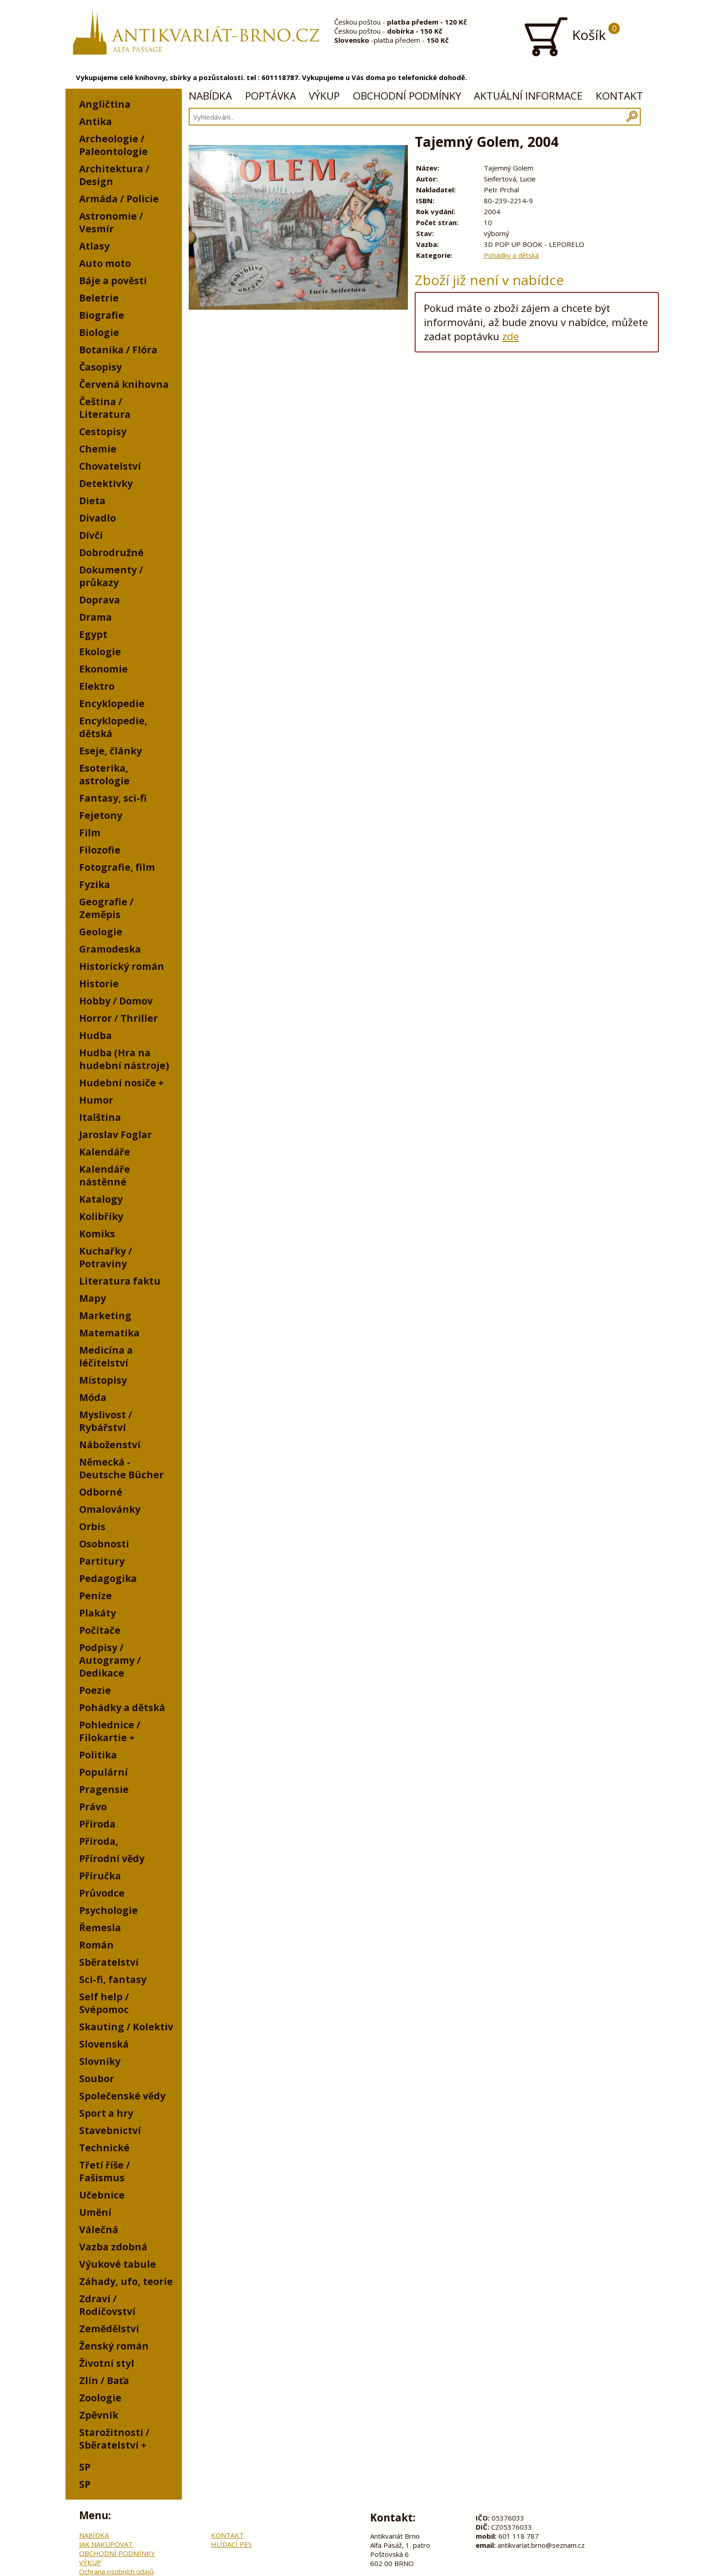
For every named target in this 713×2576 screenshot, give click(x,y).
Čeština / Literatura (105, 408)
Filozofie (100, 850)
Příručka (100, 1875)
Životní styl (106, 2363)
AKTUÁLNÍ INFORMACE (528, 96)
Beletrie (99, 297)
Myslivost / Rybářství (105, 1421)
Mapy (92, 1298)
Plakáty (97, 1613)
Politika (98, 1754)
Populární (103, 1772)
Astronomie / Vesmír (111, 222)
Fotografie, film (117, 867)
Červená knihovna (124, 384)
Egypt (93, 634)
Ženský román (114, 2346)
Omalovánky (110, 1509)
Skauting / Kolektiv (126, 2026)
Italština (100, 1117)
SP (84, 2467)
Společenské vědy (122, 2095)
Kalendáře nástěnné (104, 1175)
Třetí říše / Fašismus (104, 2171)
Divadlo (97, 518)
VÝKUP (324, 96)
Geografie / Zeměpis (106, 908)
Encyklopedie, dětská (113, 727)
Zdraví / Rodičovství (107, 2305)
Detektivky (106, 483)
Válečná (98, 2229)
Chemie (97, 448)
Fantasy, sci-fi (113, 798)
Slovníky (100, 2061)
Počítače (100, 1630)
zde (510, 336)
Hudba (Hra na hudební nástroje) (124, 1059)
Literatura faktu (120, 1281)
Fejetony (100, 815)
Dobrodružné (111, 552)
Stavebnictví (110, 2130)
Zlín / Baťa (104, 2380)
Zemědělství (109, 2328)
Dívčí (91, 535)
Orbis (92, 1526)
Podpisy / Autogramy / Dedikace (110, 1660)
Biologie (99, 332)
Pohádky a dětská (122, 1707)
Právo (93, 1806)
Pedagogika (108, 1578)
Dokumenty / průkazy (111, 576)
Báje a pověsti (113, 280)
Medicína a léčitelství (106, 1356)
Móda (92, 1397)
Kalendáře (104, 1151)
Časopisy (100, 367)
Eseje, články (110, 750)
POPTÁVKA (270, 96)
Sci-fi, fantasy (112, 1979)
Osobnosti (104, 1543)
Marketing (105, 1315)
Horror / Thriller (118, 1018)
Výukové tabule (117, 2264)
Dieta (92, 500)
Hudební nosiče (117, 1082)
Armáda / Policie (119, 198)
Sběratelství (109, 1962)
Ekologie (100, 651)
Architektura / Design (114, 175)
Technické (104, 2147)
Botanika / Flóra (118, 349)
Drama (95, 617)
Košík (571, 36)
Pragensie (104, 1789)
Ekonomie (103, 669)
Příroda (97, 1824)
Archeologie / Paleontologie (113, 145)
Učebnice (102, 2195)
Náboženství (110, 1444)
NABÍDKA (210, 96)
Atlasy (94, 246)
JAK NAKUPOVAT (106, 2544)
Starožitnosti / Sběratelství (114, 2438)
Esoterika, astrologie (104, 774)
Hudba (95, 1035)
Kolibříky (101, 1216)
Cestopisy (102, 431)
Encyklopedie (112, 703)
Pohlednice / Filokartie (110, 1731)
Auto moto (105, 263)
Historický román (121, 966)
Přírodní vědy (112, 1858)
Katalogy (101, 1199)
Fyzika (94, 884)
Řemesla (100, 1927)
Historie (99, 983)
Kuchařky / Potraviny (105, 1257)
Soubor (96, 2078)
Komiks (97, 1233)
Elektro (97, 686)
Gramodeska (110, 949)
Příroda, (98, 1841)
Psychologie (108, 1910)
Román (96, 1944)
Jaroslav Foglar (115, 1134)
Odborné (100, 1492)
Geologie (100, 931)
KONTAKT (619, 96)
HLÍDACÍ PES (231, 2544)
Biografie (101, 315)
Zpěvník (98, 2415)
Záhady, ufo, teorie (126, 2281)
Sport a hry (106, 2113)
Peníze (95, 1595)
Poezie (95, 1690)
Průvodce (102, 1893)
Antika (95, 121)
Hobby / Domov (116, 1000)
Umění (95, 2212)
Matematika (109, 1332)
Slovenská (104, 2044)
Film (89, 832)
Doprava (99, 599)
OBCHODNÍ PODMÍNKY (407, 96)
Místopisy (103, 1380)
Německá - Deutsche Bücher (121, 1468)
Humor (96, 1100)
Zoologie (100, 2397)
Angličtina (105, 104)
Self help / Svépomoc (104, 2003)
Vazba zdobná (113, 2246)
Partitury (102, 1561)
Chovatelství (110, 466)
